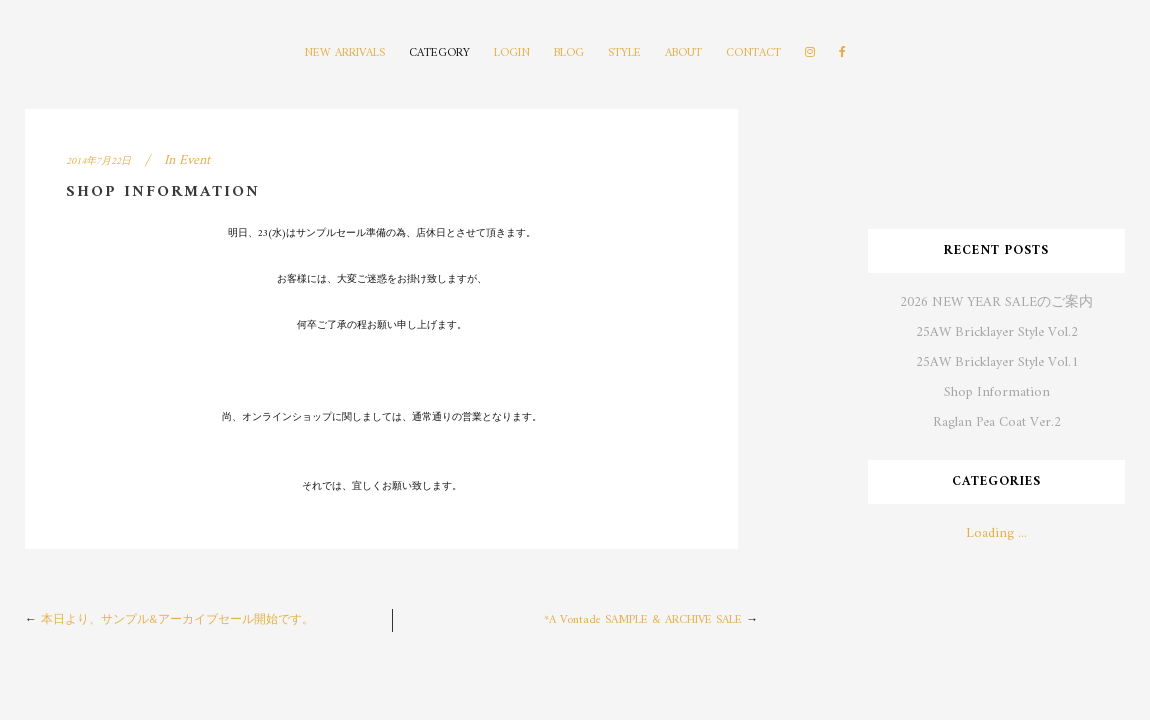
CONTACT (753, 53)
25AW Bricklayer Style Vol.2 (997, 332)
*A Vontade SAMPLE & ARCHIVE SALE (643, 620)
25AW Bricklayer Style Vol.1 (997, 362)
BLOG (569, 53)
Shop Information (997, 392)
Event (194, 160)
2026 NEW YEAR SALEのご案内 (996, 302)
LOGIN (512, 53)
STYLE (624, 53)
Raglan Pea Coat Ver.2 (997, 422)
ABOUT (683, 53)
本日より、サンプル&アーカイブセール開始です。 (177, 620)
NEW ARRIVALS (344, 53)
